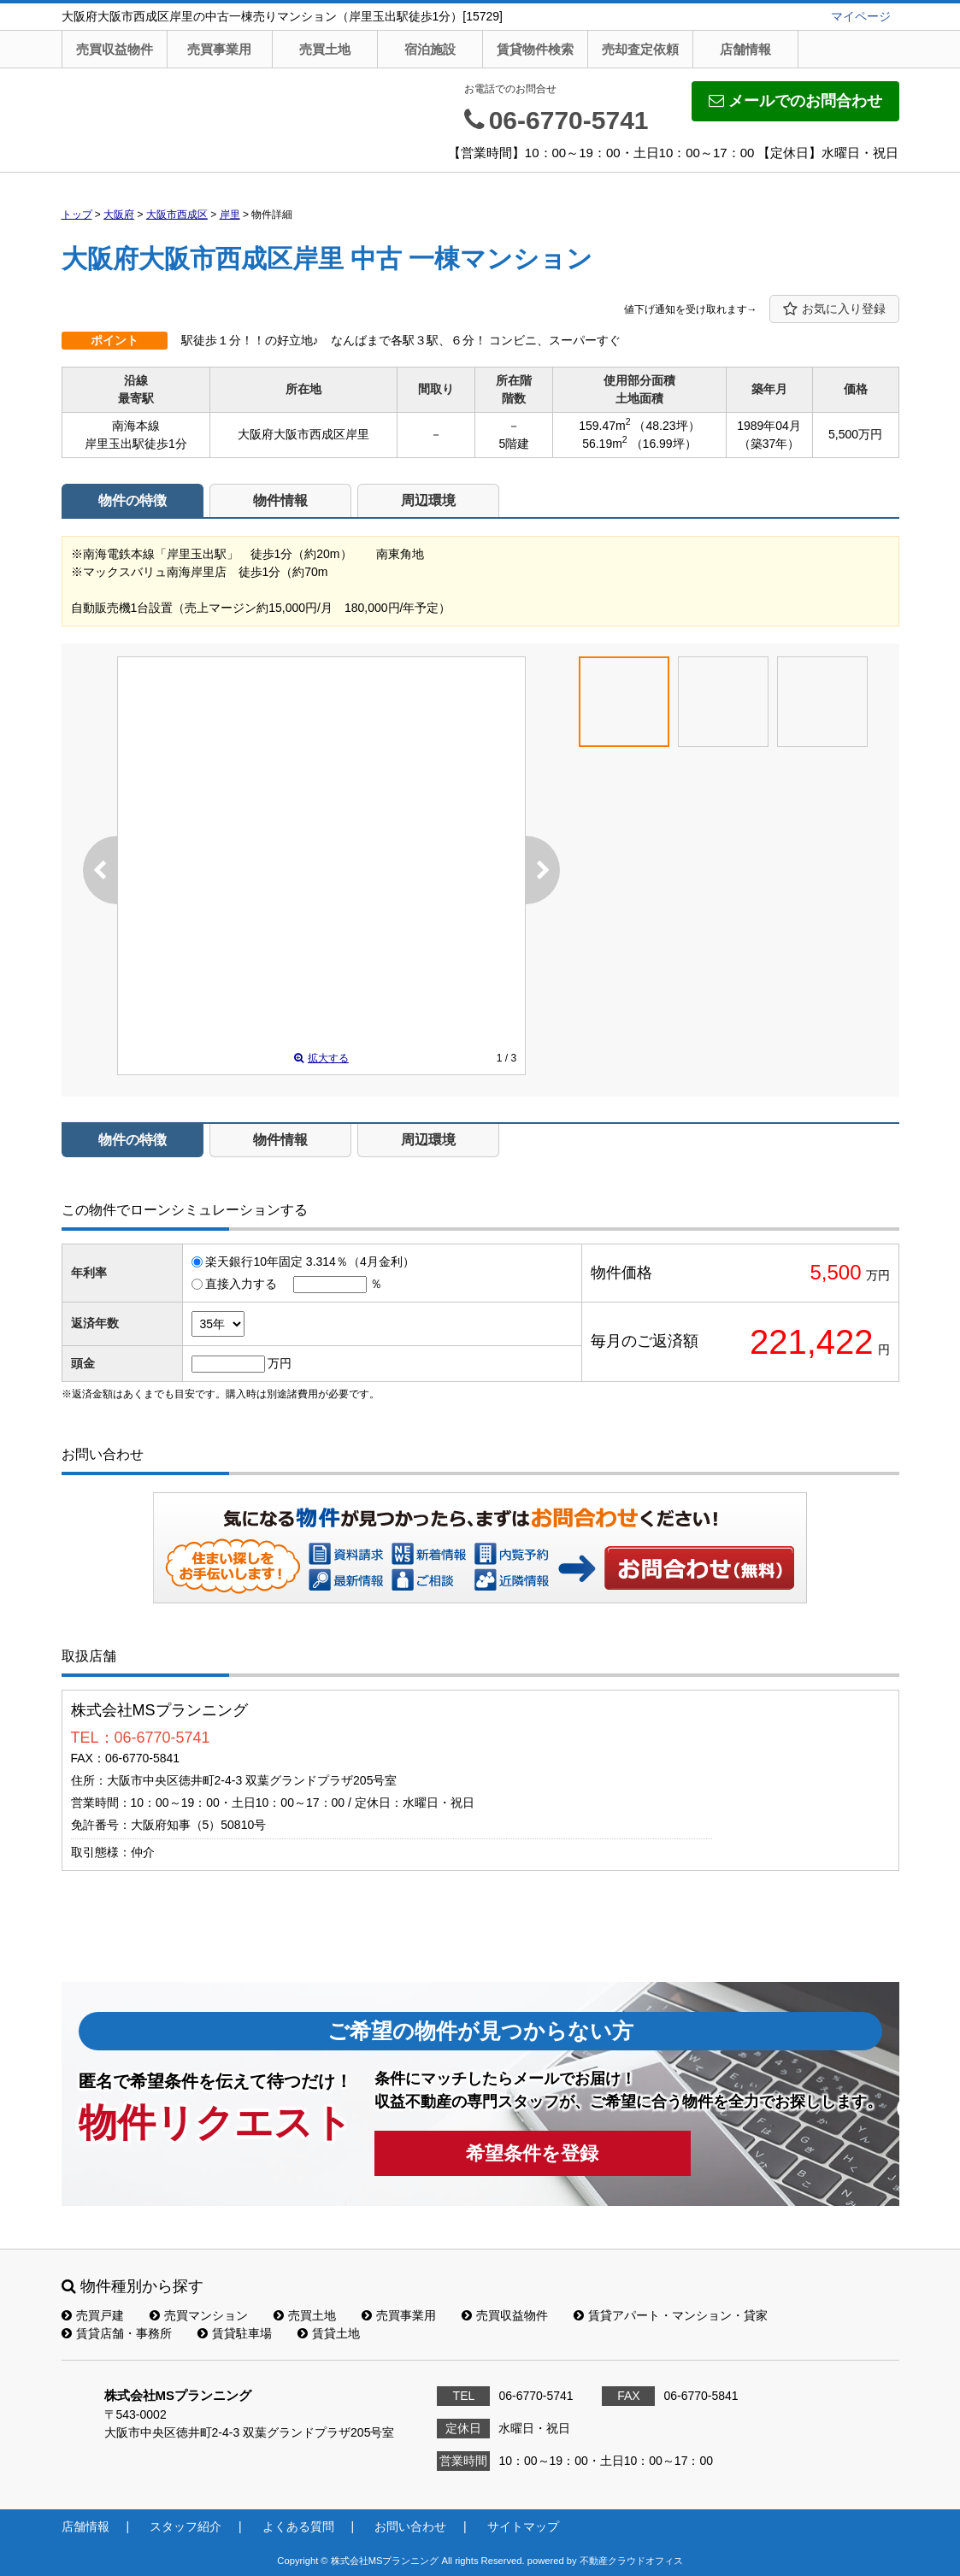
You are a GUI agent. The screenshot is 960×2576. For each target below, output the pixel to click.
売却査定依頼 (640, 49)
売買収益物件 (114, 49)
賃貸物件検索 (535, 49)
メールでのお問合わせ (795, 100)
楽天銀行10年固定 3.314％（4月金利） (309, 1261)
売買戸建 (93, 2315)
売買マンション (199, 2315)
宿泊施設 (430, 49)
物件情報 (280, 500)
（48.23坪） (666, 425)
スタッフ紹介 (185, 2526)
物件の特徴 (132, 500)
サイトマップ (523, 2526)
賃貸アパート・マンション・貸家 (671, 2315)
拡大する (321, 1058)
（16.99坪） (664, 443)
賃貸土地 (328, 2333)
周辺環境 (428, 500)
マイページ (861, 16)
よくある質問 (298, 2526)
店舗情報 (745, 49)
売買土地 (324, 49)
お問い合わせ (700, 1567)
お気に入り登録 (834, 309)
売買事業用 (219, 49)
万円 (280, 1363)
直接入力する (241, 1284)
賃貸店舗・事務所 (117, 2333)
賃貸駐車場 (234, 2333)
